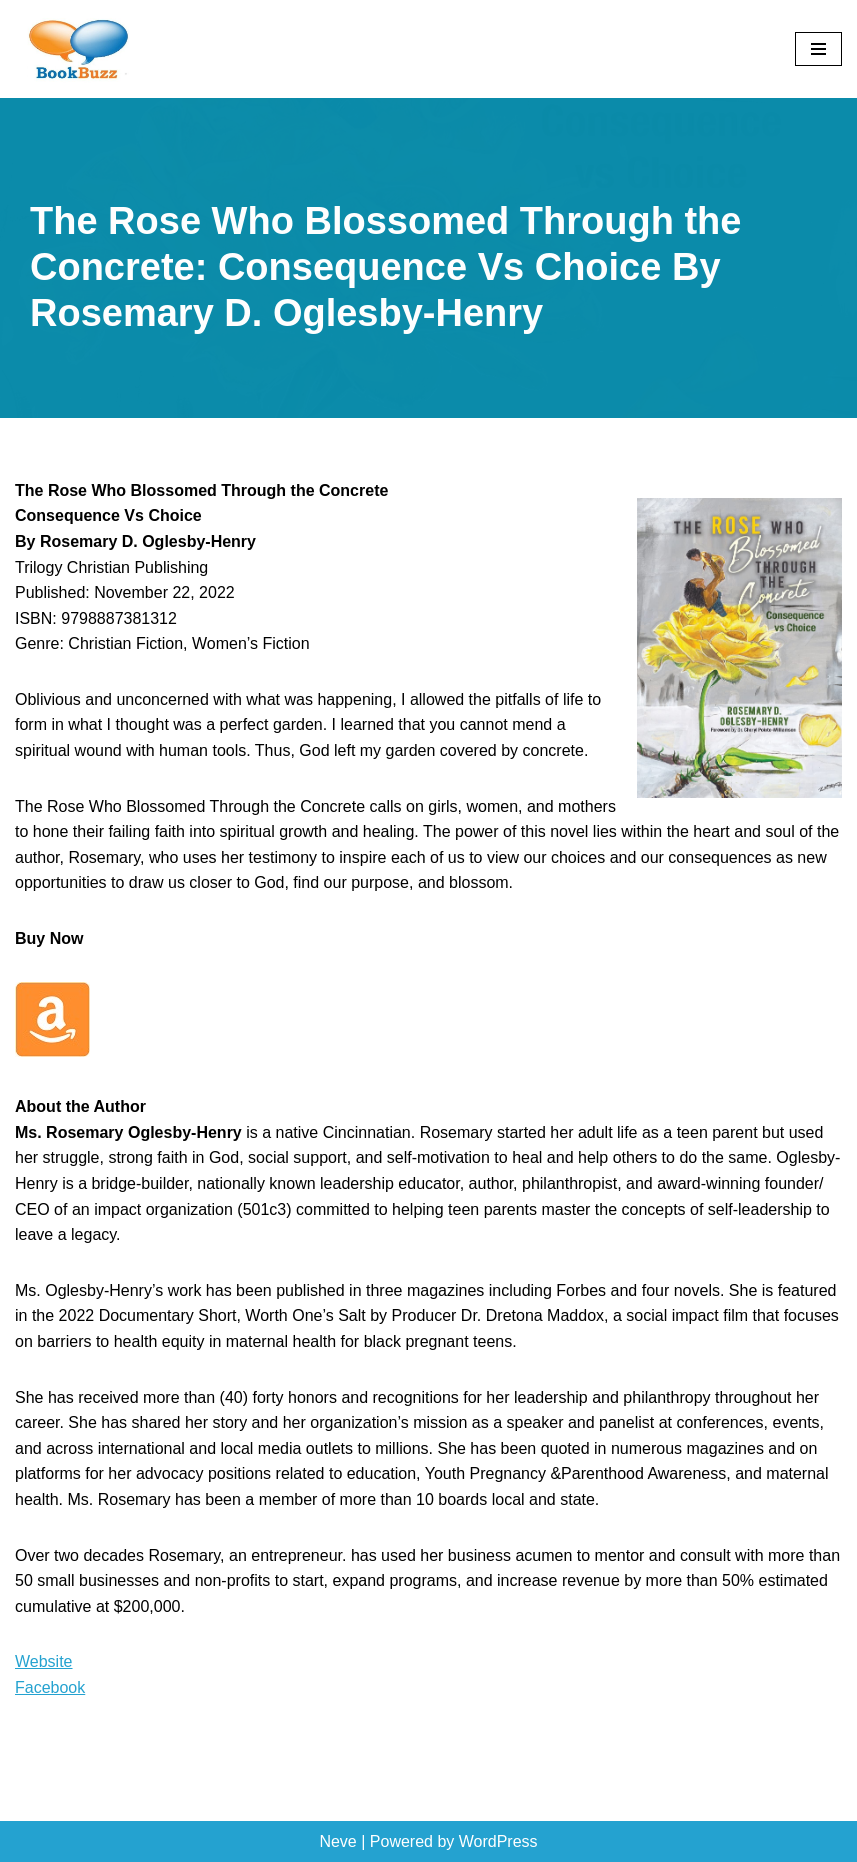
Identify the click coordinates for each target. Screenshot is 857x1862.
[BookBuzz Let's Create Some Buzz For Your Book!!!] (75, 49)
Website (44, 1661)
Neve (337, 1841)
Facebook (50, 1687)
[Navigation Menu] (818, 49)
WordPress (498, 1841)
